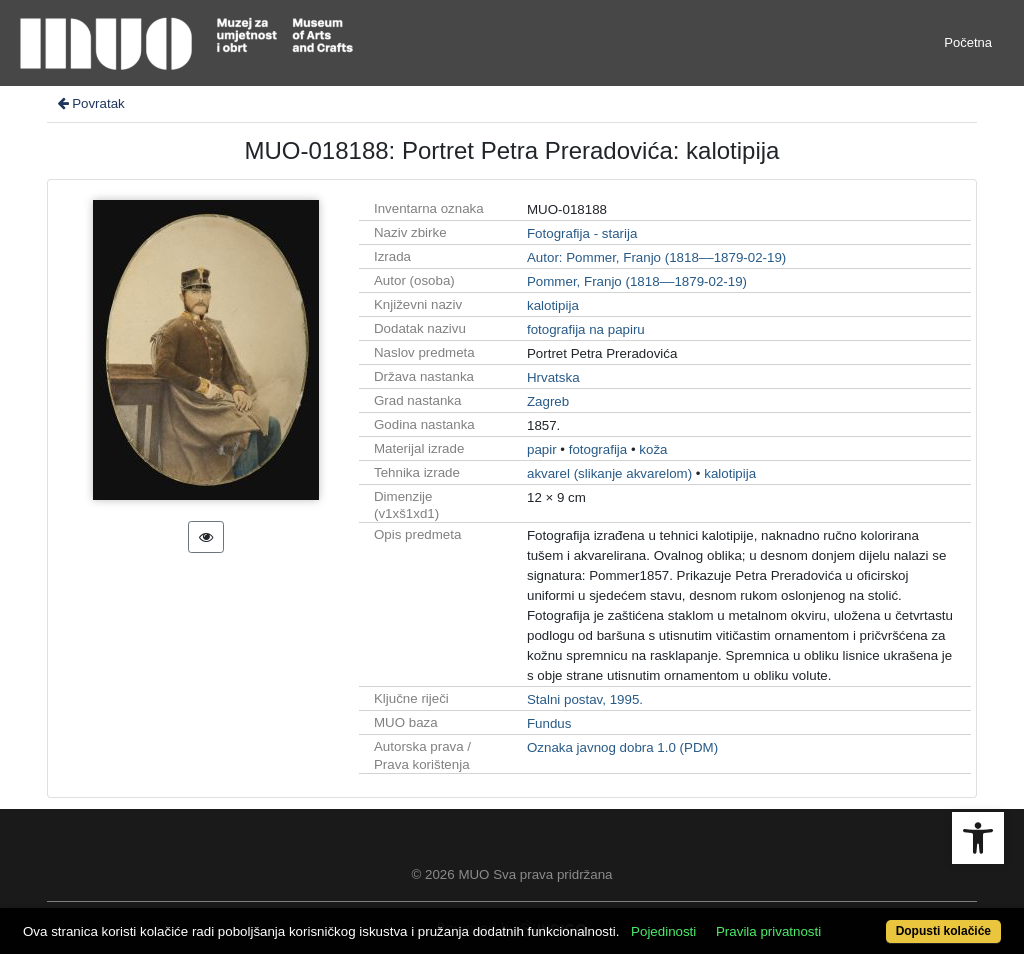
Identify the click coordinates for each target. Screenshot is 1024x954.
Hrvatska (553, 377)
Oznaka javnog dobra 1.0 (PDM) (622, 747)
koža (653, 449)
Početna (968, 42)
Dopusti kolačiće (943, 931)
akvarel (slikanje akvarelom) (609, 473)
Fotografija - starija (582, 233)
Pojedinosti (663, 931)
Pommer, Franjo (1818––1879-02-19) (637, 281)
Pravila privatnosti (768, 931)
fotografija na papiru (586, 329)
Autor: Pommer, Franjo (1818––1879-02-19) (656, 257)
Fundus (549, 723)
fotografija (598, 449)
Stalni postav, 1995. (585, 699)
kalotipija (553, 305)
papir (542, 449)
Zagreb (548, 401)
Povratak (90, 103)
